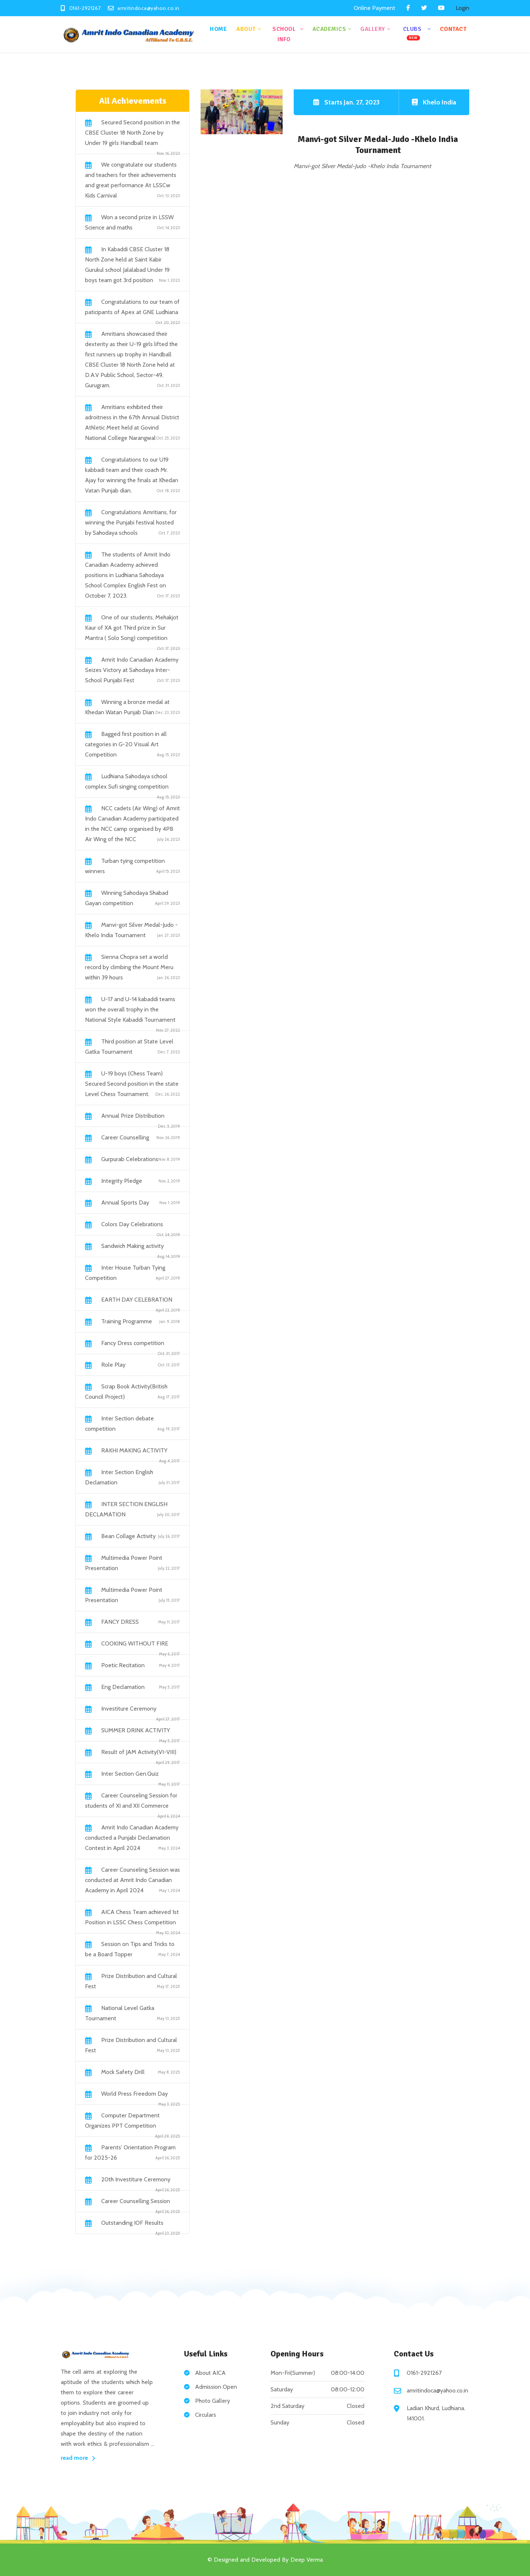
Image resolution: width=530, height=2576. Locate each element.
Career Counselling (125, 1137)
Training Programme (126, 1321)
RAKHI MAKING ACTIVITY (134, 1450)
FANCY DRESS (120, 1621)
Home (218, 29)
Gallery (372, 29)
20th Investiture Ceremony (135, 2179)
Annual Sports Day (125, 1202)
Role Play (113, 1364)
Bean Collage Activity (128, 1536)
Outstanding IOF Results (132, 2222)
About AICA (210, 2372)
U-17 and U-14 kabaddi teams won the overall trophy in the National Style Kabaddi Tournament (130, 1009)
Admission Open (216, 2386)
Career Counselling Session (135, 2201)
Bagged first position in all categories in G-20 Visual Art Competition (126, 744)
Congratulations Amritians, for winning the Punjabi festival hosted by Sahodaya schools (131, 522)
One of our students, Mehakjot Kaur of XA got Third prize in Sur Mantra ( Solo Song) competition (132, 627)
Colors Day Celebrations (132, 1224)
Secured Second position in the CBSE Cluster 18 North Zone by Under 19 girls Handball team (132, 132)
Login (462, 7)
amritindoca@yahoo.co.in (437, 2390)
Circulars (205, 2414)
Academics (329, 29)
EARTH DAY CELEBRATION (136, 1299)
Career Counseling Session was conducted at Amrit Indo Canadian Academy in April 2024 (132, 1880)
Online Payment (374, 7)
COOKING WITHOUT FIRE (134, 1643)
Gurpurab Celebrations (129, 1159)
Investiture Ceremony (128, 1708)
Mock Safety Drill (123, 2071)
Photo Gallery (212, 2400)
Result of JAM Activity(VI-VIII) (138, 1751)
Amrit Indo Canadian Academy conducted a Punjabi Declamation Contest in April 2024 (132, 1837)
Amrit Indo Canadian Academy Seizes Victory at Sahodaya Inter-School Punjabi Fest (132, 670)
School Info (284, 34)
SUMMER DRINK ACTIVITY (135, 1730)
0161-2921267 (424, 2372)
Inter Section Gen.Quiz (130, 1773)
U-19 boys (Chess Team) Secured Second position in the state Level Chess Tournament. (132, 1083)
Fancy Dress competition (132, 1342)
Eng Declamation (123, 1686)
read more (78, 2457)
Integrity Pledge (121, 1180)
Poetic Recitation (123, 1665)
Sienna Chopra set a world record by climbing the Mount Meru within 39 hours (129, 967)
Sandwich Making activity (132, 1245)
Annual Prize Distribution (133, 1115)
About (246, 29)
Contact (453, 29)
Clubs (412, 32)
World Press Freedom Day (134, 2093)
